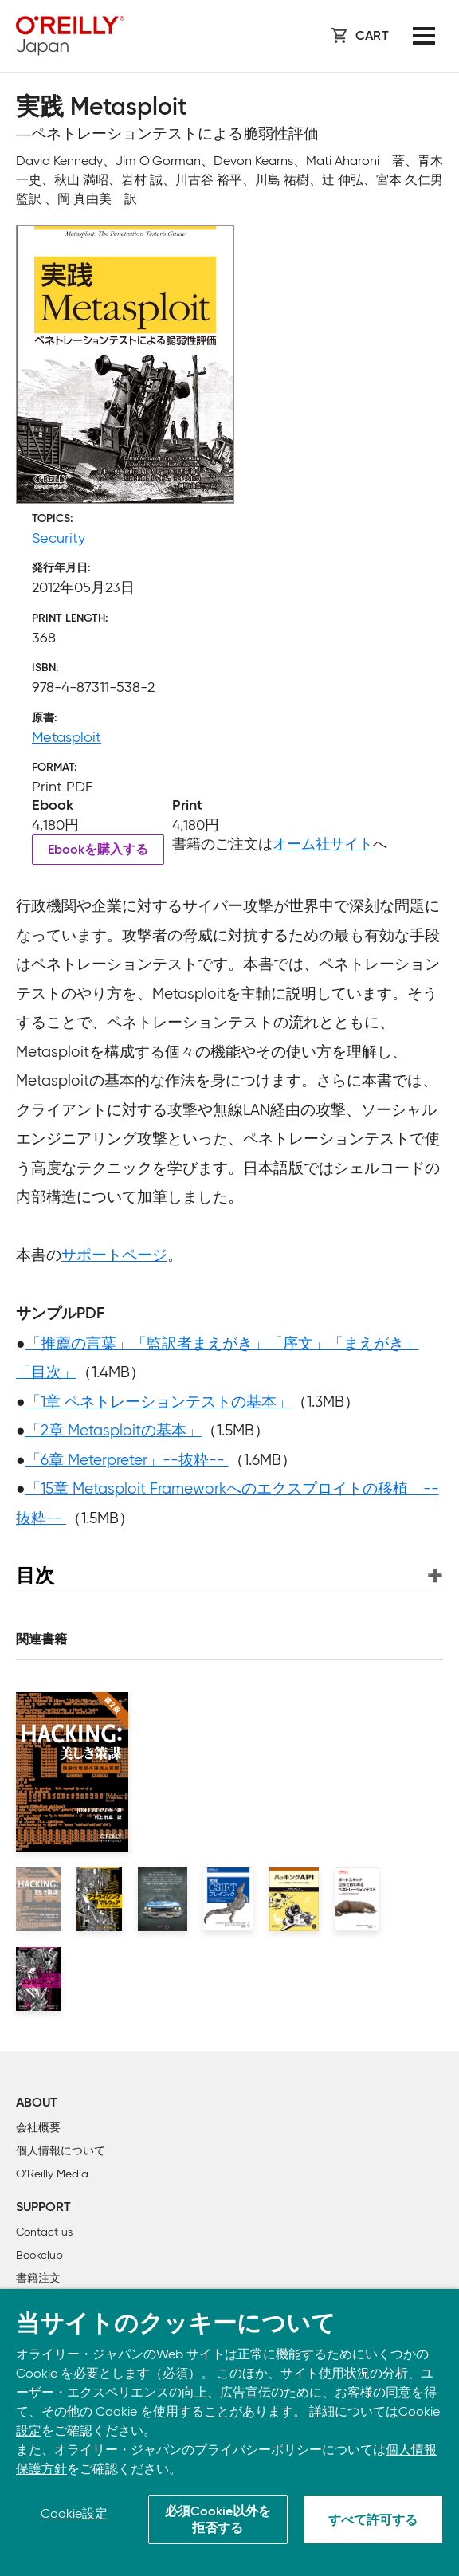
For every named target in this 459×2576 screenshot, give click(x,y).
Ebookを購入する (98, 850)
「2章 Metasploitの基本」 (114, 1430)
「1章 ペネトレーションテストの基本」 (159, 1401)
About (36, 2103)
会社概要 (38, 2127)
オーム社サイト (323, 844)
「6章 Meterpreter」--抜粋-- (127, 1460)
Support (43, 2207)
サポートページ (114, 1255)
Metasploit (66, 737)
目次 (35, 1575)
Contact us (44, 2232)
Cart (372, 36)
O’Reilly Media (52, 2174)
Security (58, 538)
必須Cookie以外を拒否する (218, 2520)
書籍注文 (38, 2278)
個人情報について (60, 2151)
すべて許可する (373, 2521)
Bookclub (39, 2255)
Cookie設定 (74, 2513)
